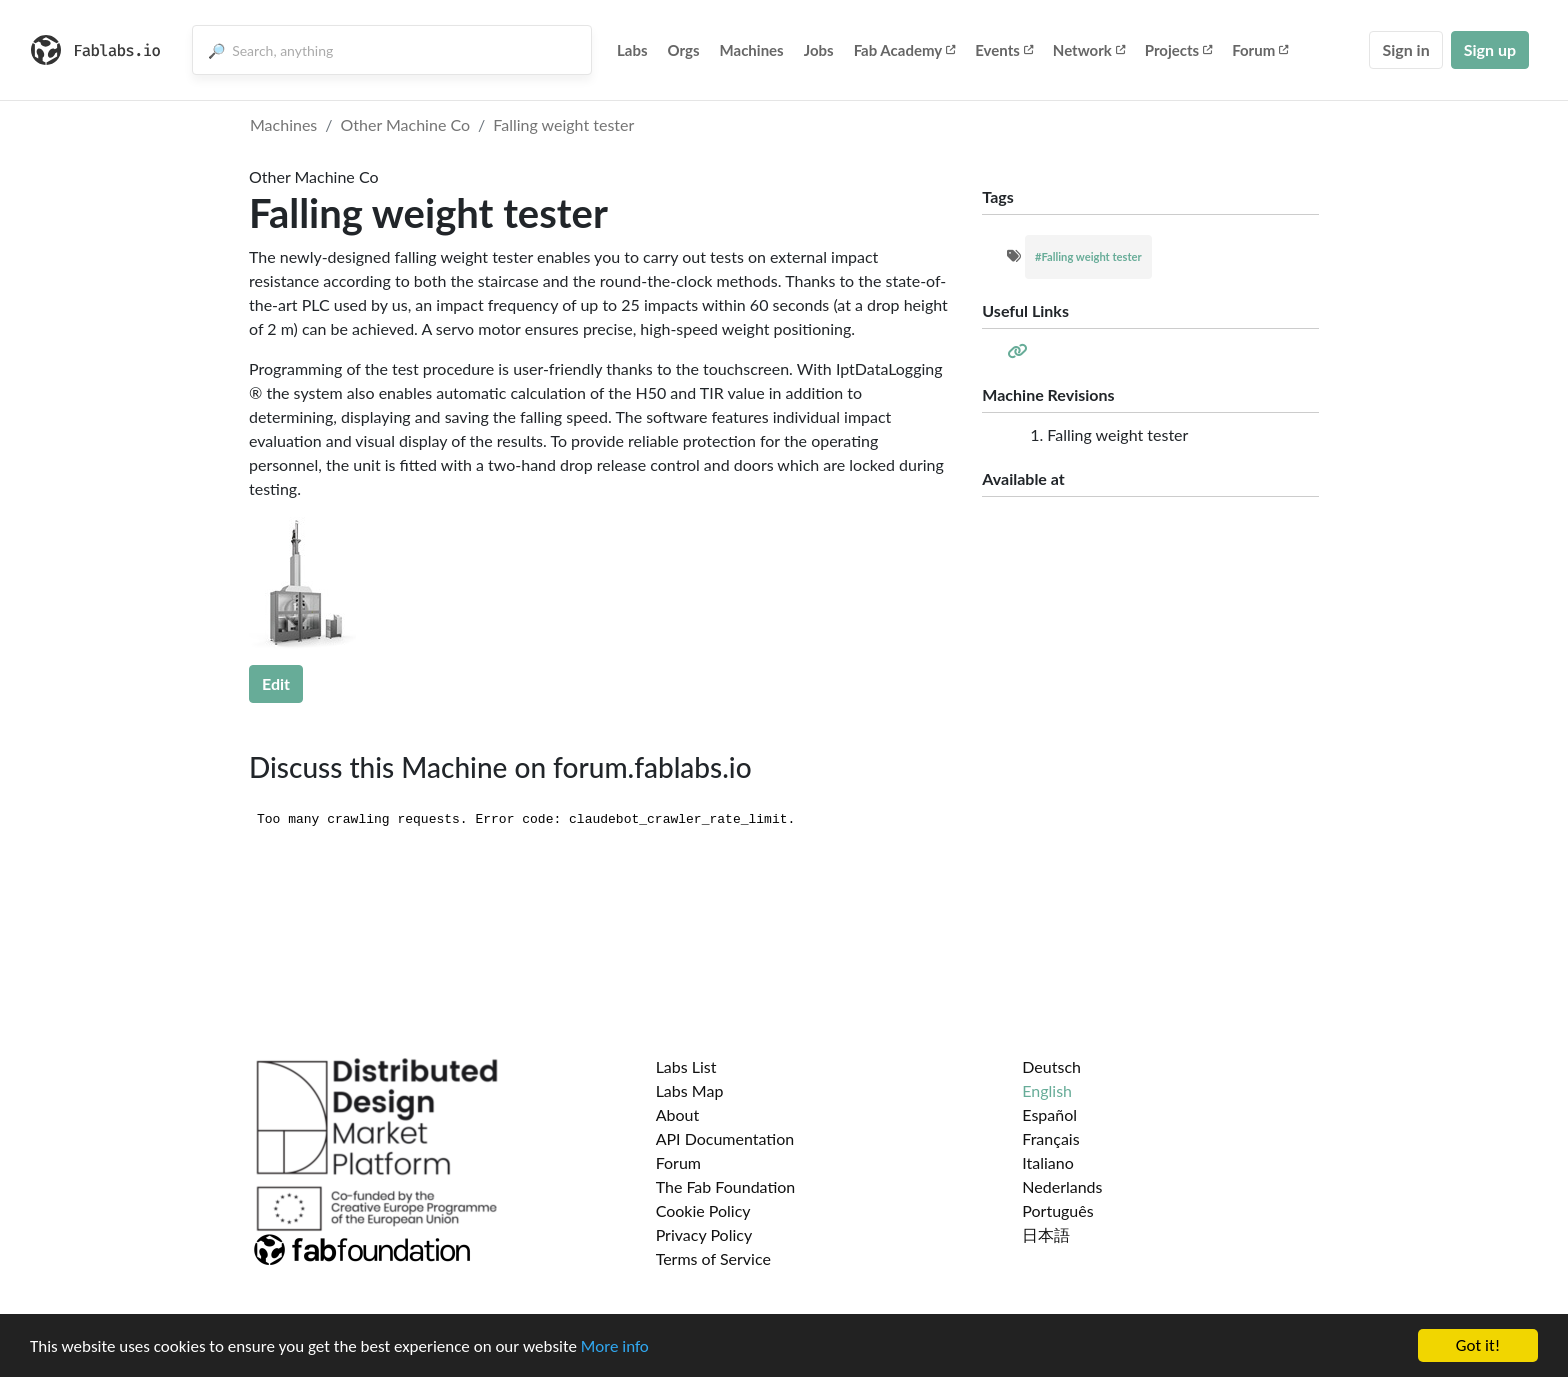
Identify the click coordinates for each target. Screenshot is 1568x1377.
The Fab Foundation (726, 1186)
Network (1089, 50)
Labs (632, 50)
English (1047, 1090)
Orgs (684, 50)
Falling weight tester (563, 124)
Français (1050, 1138)
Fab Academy (905, 50)
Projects (1178, 50)
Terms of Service (713, 1258)
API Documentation (725, 1138)
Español (1049, 1114)
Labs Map (690, 1090)
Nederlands (1062, 1186)
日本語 (1046, 1234)
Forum (1260, 50)
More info (615, 1347)
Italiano (1048, 1162)
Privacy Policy (704, 1234)
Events (1004, 50)
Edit (276, 683)
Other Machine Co (406, 124)
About (678, 1114)
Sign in (1405, 49)
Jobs (819, 50)
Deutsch (1051, 1066)
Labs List (686, 1066)
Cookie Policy (703, 1210)
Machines (752, 50)
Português (1057, 1210)
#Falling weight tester (1088, 256)
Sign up (1490, 49)
